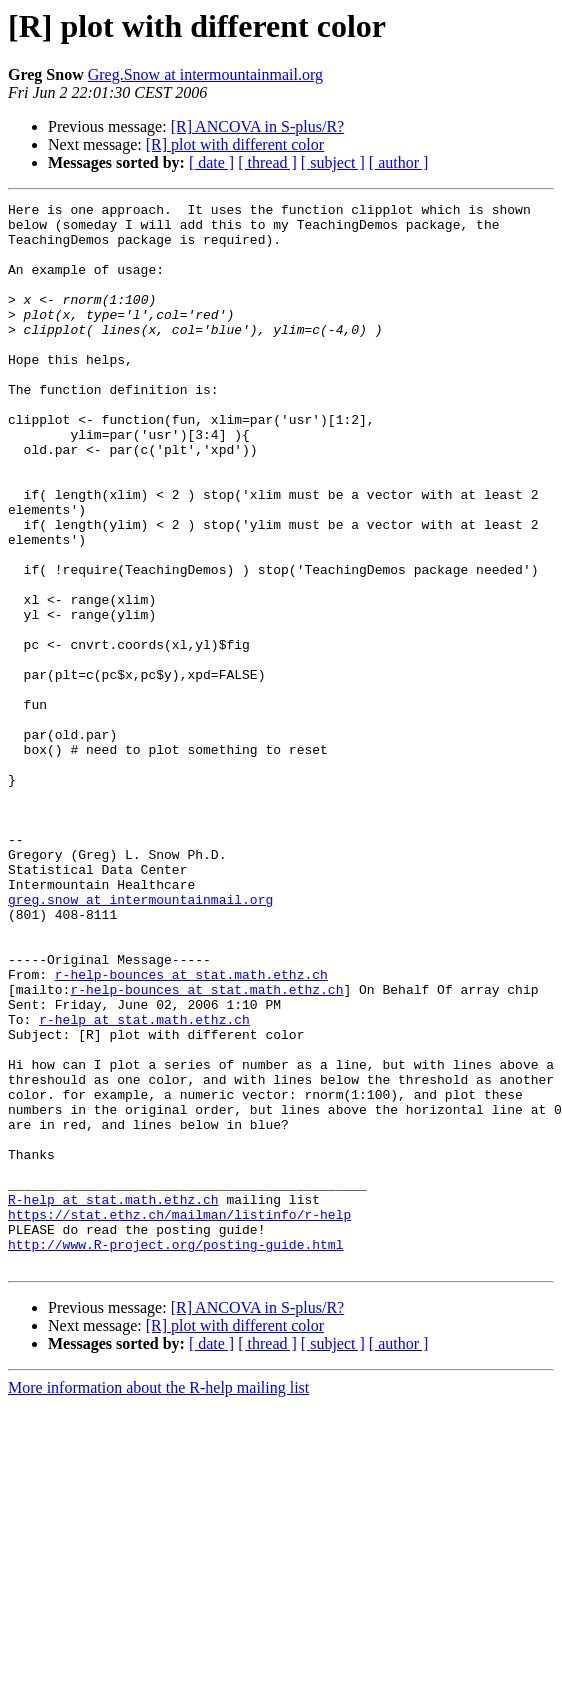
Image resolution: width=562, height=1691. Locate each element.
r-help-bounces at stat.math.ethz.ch (191, 1130)
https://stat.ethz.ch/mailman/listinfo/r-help (179, 1418)
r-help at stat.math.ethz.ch (144, 1184)
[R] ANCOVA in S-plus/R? (258, 126)
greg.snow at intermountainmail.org (140, 1040)
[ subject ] (333, 162)
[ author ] (399, 162)
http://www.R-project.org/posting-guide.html (175, 1454)
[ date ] (211, 162)
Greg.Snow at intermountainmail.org (205, 74)
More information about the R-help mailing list (158, 1600)
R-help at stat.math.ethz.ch (113, 1400)
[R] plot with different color (235, 144)
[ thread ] (267, 162)
